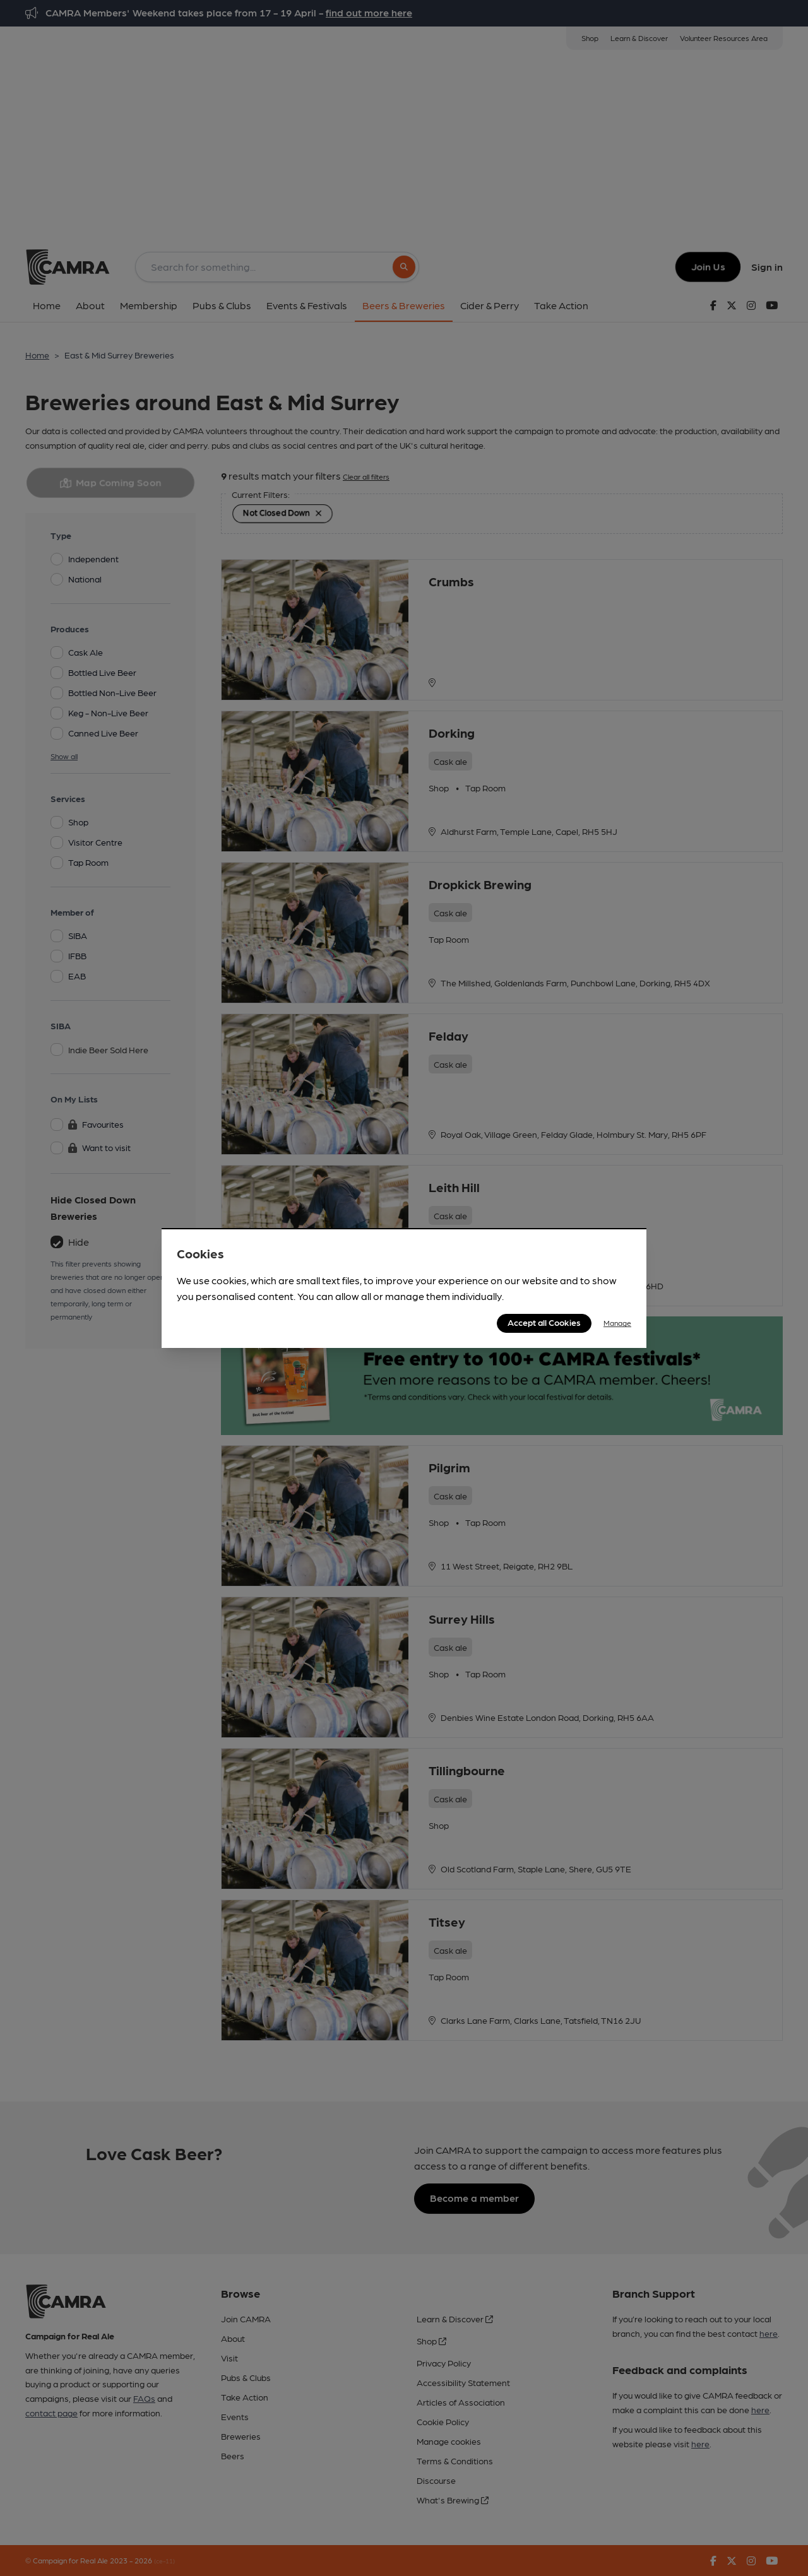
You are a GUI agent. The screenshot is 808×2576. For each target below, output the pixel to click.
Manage (617, 1322)
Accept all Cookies (544, 1322)
